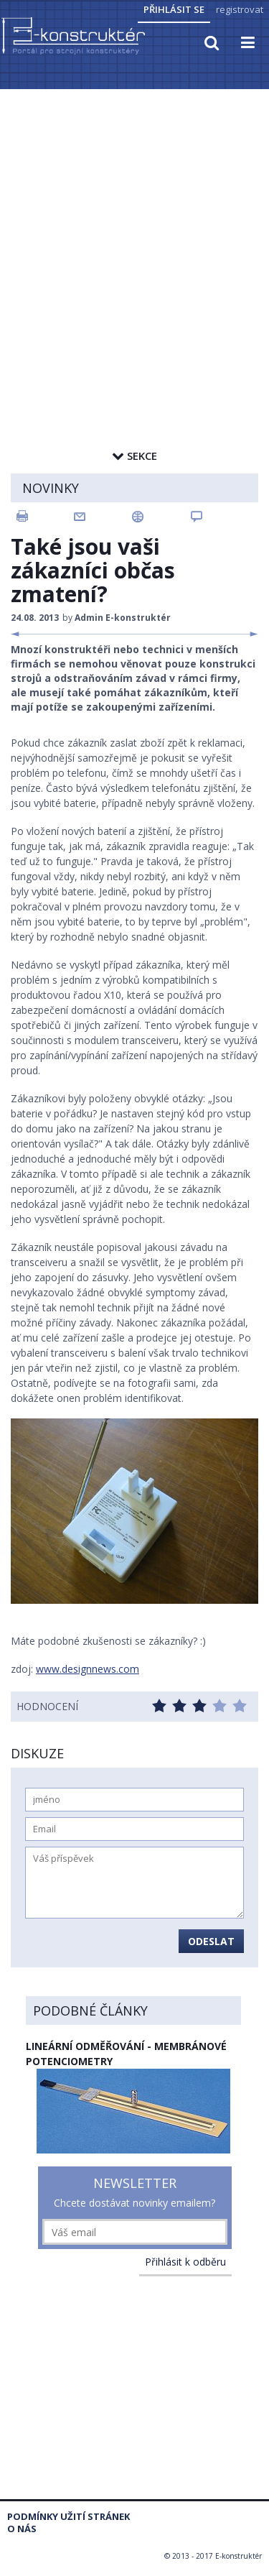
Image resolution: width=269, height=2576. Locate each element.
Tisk (44, 516)
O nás (22, 2529)
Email (103, 516)
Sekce (134, 455)
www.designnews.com (87, 1669)
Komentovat (220, 516)
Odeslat (211, 1941)
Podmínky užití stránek (68, 2516)
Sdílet (161, 516)
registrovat (239, 9)
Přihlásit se (173, 9)
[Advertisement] (134, 233)
